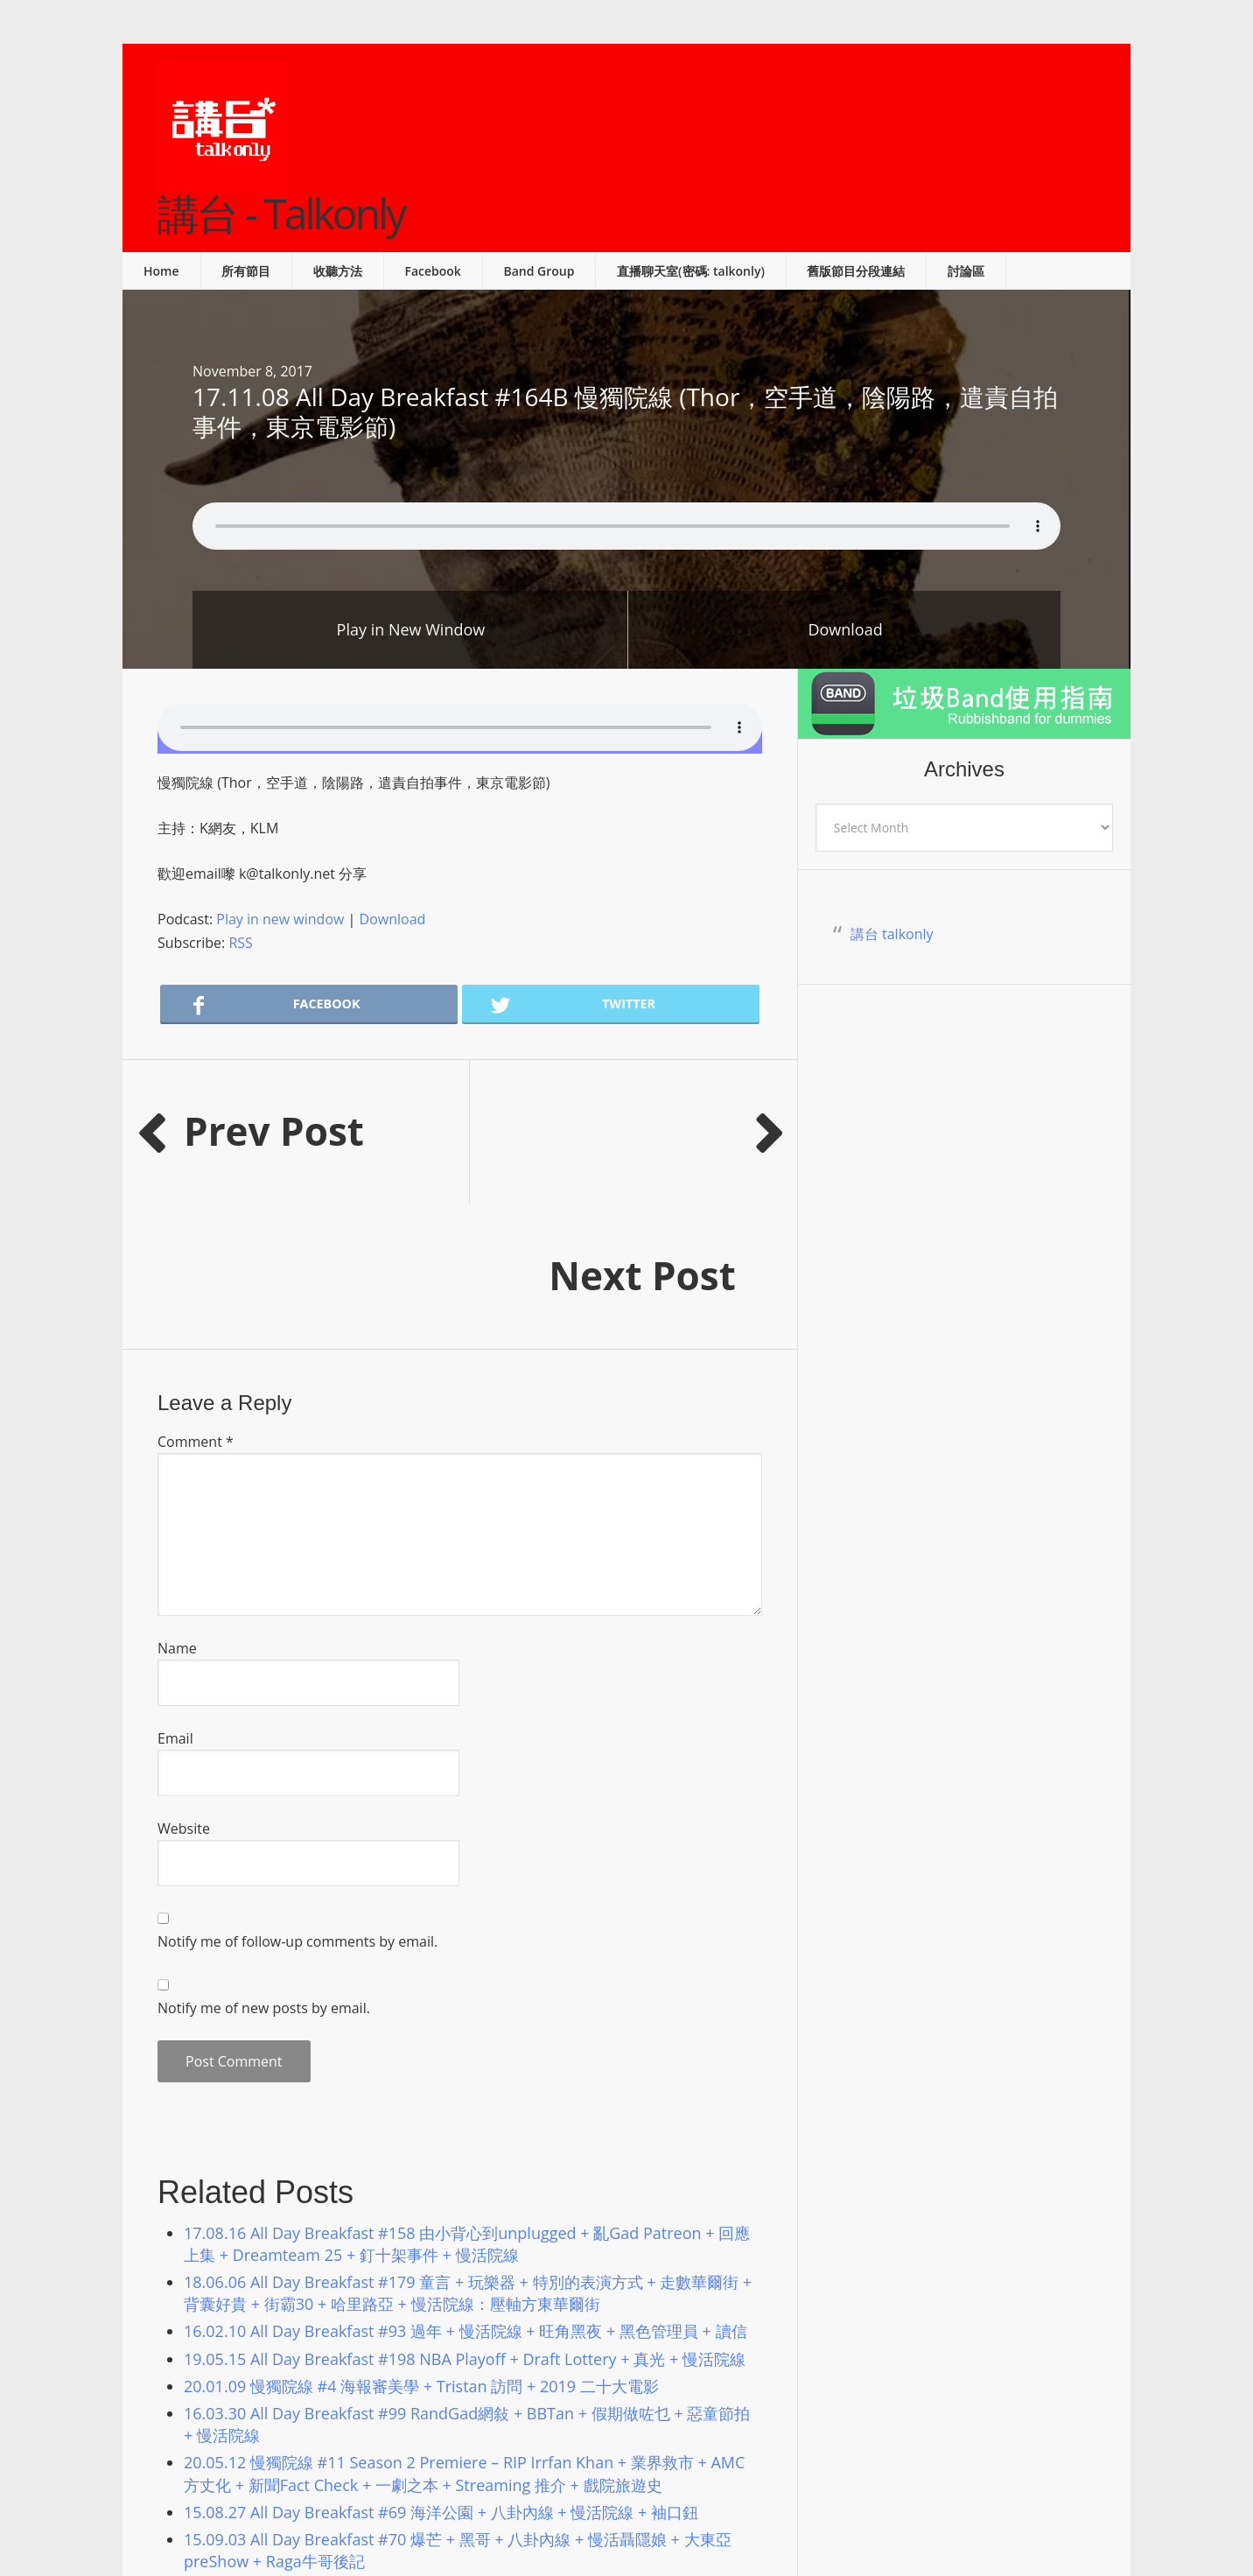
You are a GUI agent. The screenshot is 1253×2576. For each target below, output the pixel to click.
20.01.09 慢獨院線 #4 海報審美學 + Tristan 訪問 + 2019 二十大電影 (425, 2241)
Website (184, 1684)
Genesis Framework (689, 2515)
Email (175, 1594)
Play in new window (280, 919)
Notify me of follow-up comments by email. (298, 1797)
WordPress (786, 2515)
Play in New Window (411, 629)
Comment (196, 1297)
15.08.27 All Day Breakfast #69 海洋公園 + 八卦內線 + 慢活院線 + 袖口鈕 (441, 2367)
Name (177, 1503)
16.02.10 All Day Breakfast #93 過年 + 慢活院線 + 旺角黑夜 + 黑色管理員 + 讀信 (465, 2186)
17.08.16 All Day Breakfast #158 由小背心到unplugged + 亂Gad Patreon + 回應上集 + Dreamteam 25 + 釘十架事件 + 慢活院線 (467, 2099)
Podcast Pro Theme (556, 2515)
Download (845, 629)
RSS (240, 942)
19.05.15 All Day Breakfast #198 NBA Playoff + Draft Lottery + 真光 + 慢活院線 (465, 2214)
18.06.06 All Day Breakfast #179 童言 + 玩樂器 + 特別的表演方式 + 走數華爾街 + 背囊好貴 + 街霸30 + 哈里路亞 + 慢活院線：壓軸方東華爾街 (468, 2148)
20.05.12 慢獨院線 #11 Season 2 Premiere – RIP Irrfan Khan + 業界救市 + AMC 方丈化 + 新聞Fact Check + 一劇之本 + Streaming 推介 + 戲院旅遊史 (464, 2328)
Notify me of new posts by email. (264, 1863)
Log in (844, 2515)
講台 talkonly (892, 934)
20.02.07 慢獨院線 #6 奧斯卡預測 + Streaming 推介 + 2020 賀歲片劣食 (433, 2443)
